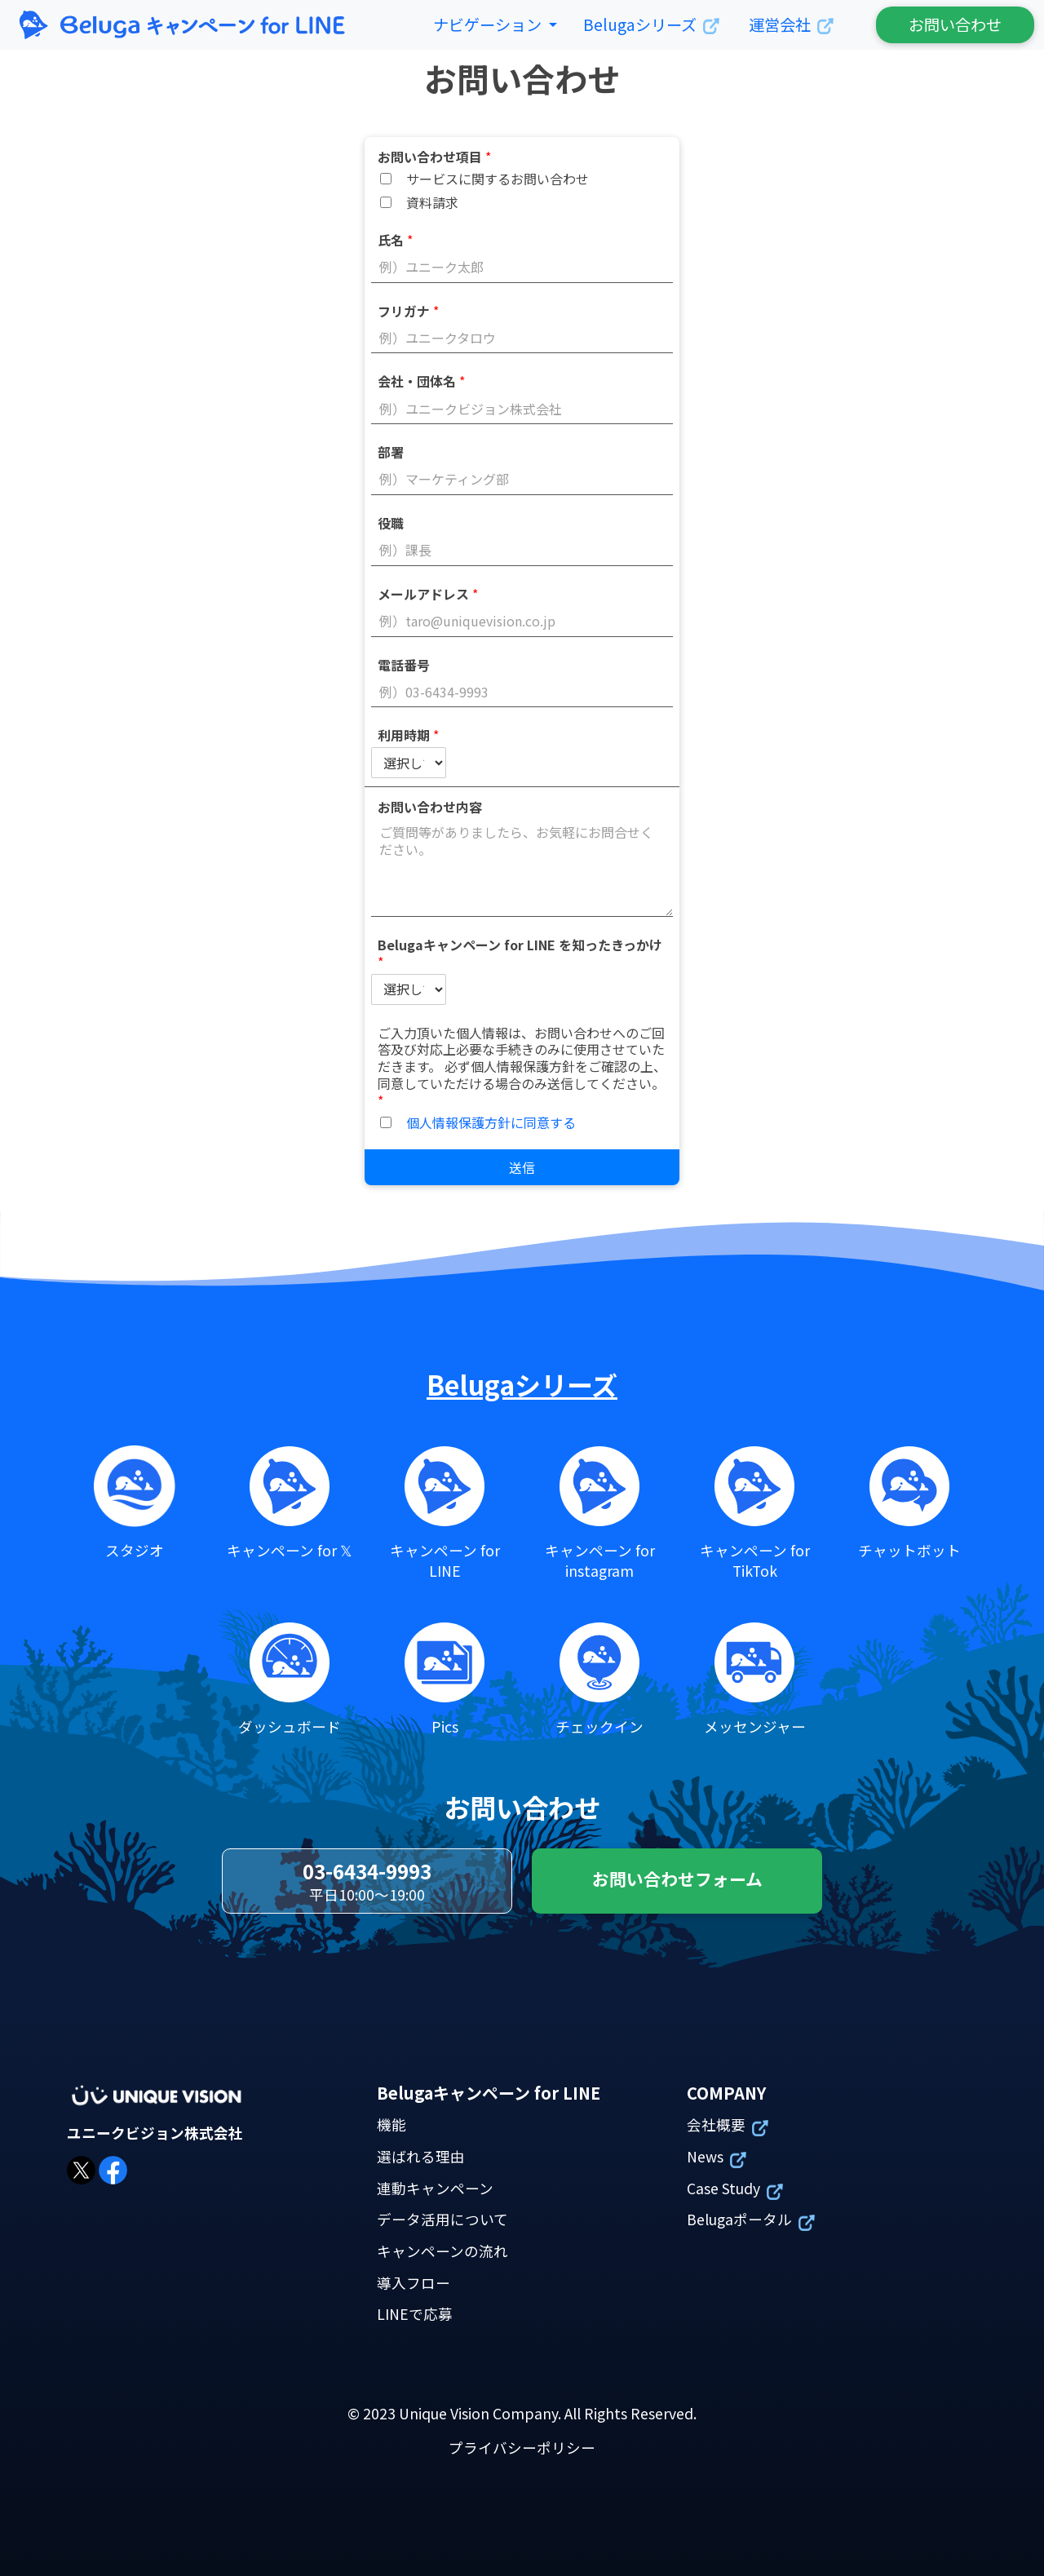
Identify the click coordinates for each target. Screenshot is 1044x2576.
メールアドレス (428, 593)
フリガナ (408, 310)
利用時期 (408, 734)
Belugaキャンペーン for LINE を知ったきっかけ (520, 953)
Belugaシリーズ (522, 1384)
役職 (391, 522)
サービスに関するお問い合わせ (497, 178)
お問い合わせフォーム (677, 1878)
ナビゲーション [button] (489, 24)
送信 (522, 1167)
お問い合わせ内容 (430, 806)
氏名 (395, 239)
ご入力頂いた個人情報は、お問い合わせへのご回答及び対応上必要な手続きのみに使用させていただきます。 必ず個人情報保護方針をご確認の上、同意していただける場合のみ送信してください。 (522, 1066)
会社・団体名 (421, 380)
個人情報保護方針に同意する (491, 1122)
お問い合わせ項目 (434, 156)
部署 (391, 451)
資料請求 (432, 202)
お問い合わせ (955, 24)
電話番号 (404, 664)
